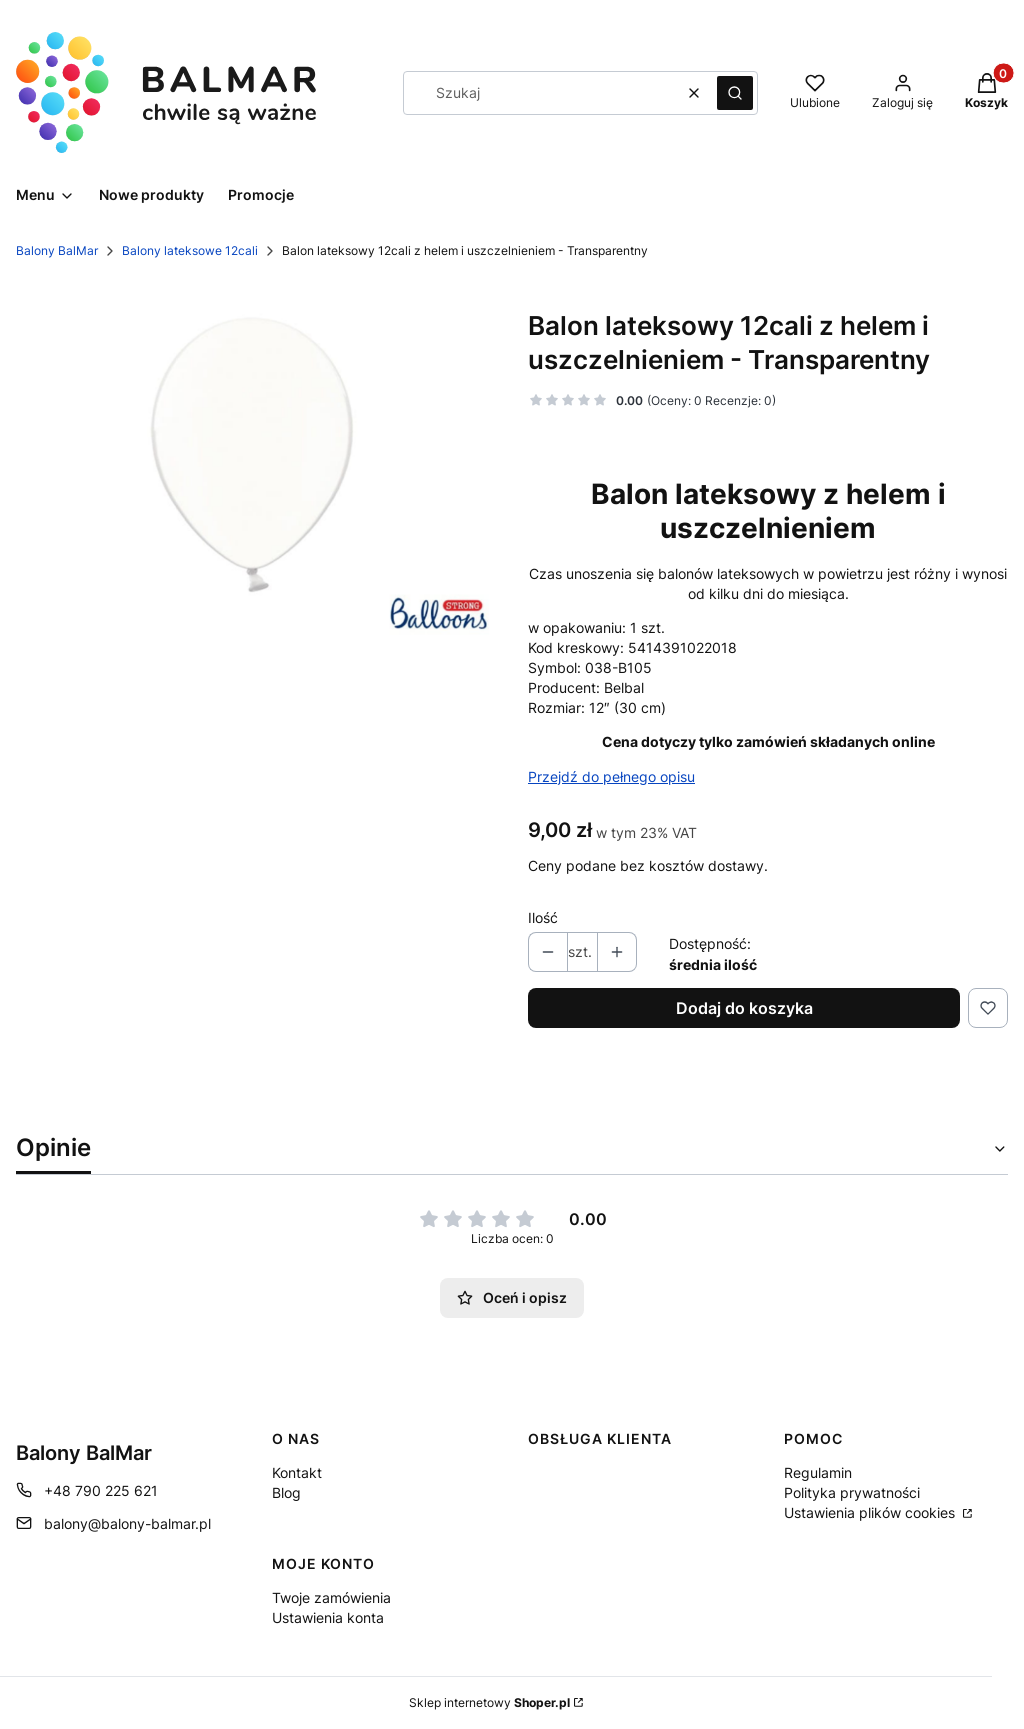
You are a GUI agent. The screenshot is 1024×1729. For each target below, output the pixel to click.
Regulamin (818, 1472)
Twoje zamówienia (331, 1597)
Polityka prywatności (852, 1492)
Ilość (543, 917)
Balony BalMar (57, 250)
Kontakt (297, 1472)
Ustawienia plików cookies (871, 1512)
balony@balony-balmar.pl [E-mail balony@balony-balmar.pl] (127, 1523)
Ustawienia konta (328, 1617)
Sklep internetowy (489, 1702)
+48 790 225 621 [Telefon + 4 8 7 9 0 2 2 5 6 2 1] (101, 1490)
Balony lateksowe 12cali (190, 250)
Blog (286, 1492)
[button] (735, 93)
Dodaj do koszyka (744, 1008)
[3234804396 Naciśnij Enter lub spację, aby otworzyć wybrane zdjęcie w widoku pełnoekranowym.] (256, 465)
